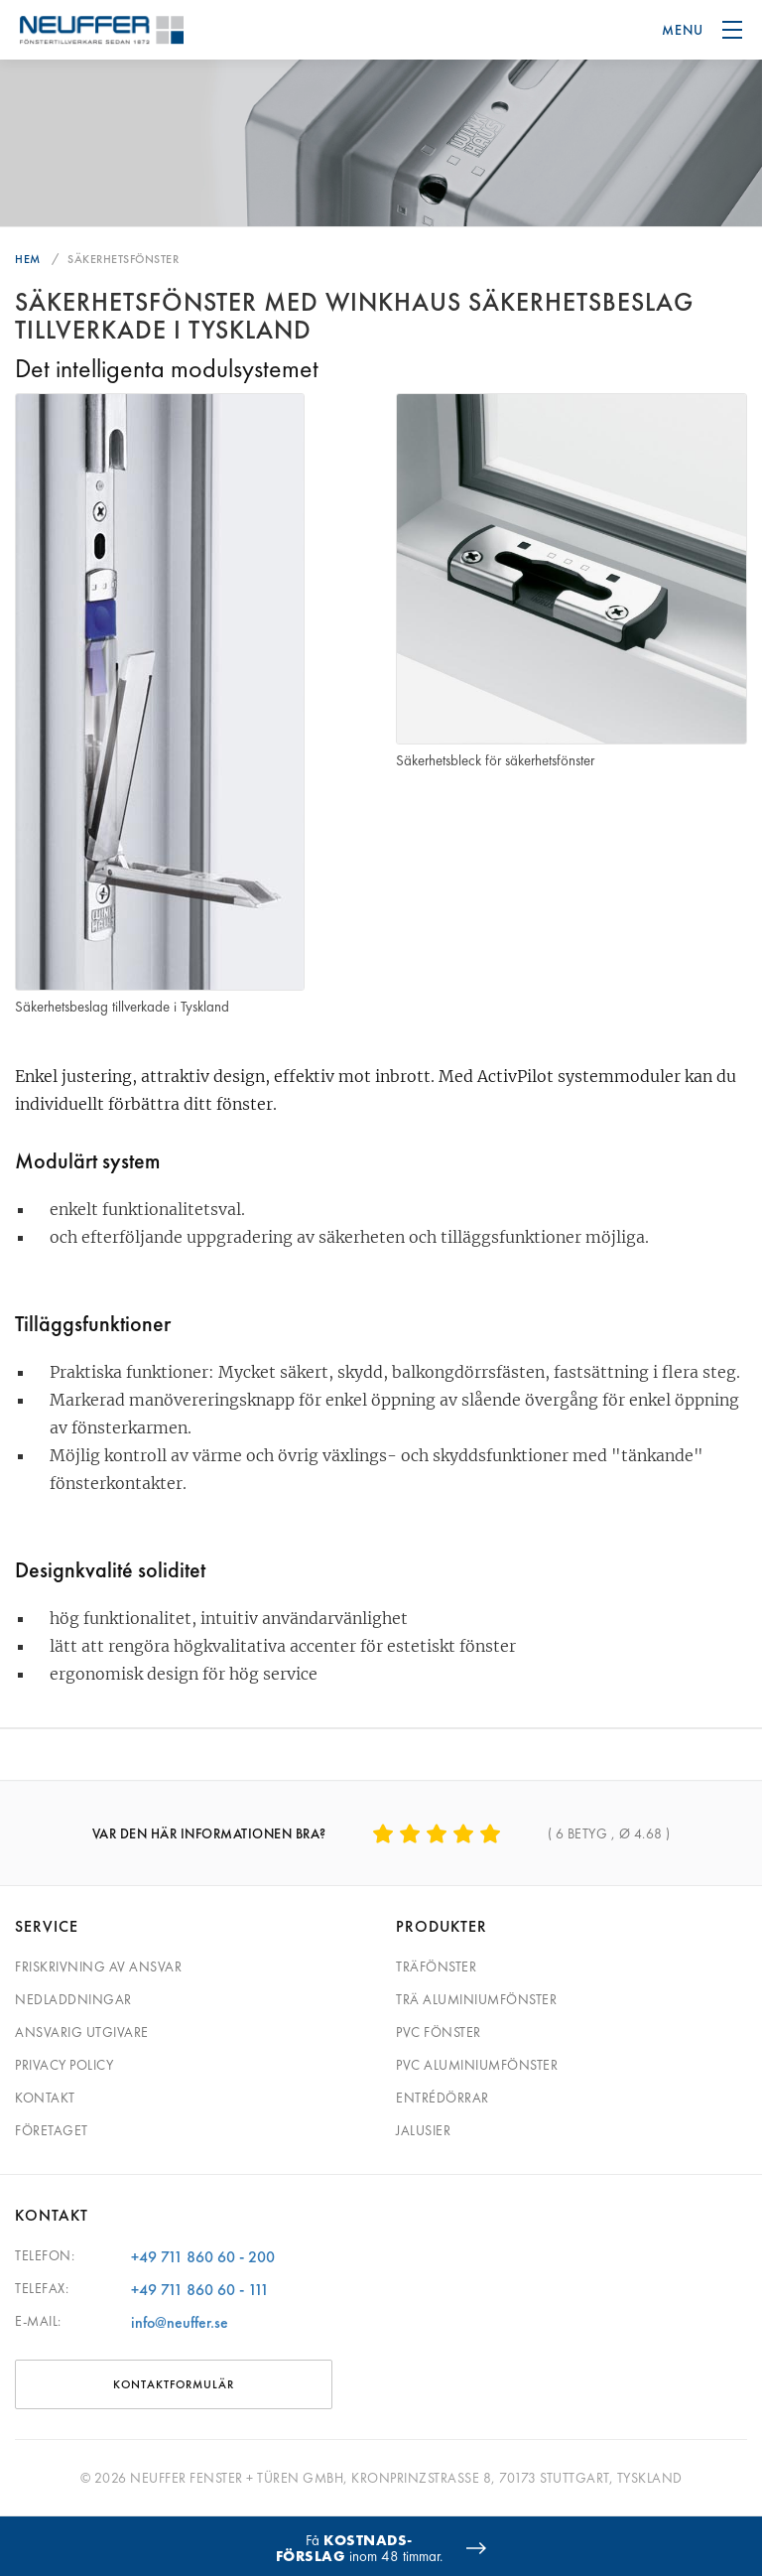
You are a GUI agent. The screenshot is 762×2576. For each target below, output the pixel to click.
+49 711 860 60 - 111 (200, 2289)
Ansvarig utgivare (82, 2032)
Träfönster (436, 1966)
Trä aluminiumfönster (476, 1999)
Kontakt (45, 2097)
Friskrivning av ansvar (98, 1966)
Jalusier (423, 2130)
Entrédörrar (442, 2097)
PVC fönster (438, 2032)
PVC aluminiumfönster (477, 2065)
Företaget (51, 2130)
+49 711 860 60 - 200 (203, 2256)
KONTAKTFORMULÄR (173, 2384)
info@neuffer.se (179, 2322)
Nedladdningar (73, 1999)
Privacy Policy (64, 2065)
